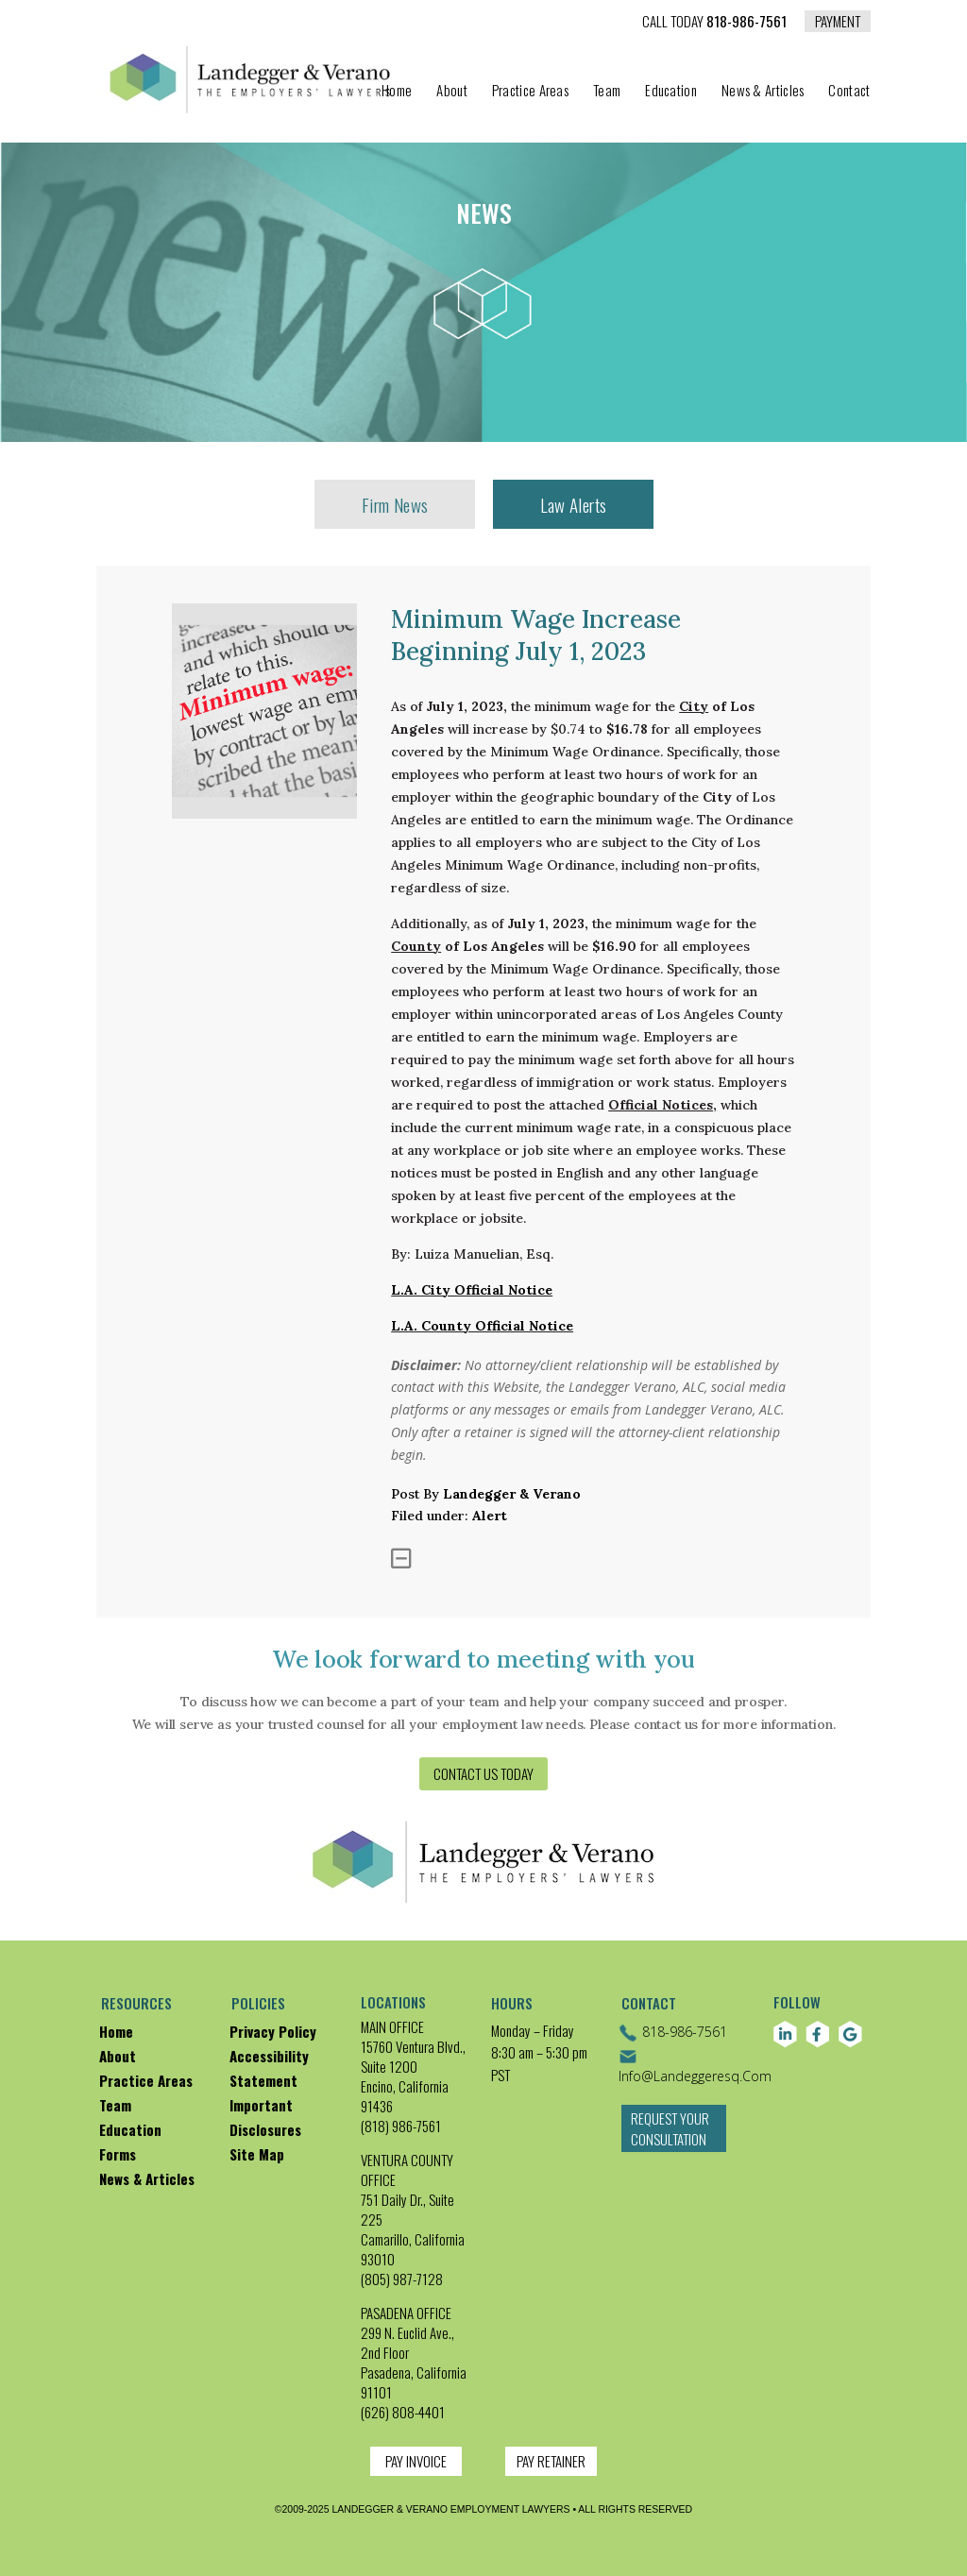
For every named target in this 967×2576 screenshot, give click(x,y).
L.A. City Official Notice (471, 1289)
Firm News (395, 504)
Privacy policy (272, 2031)
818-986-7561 (714, 22)
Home (397, 91)
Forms (117, 2154)
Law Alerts (573, 504)
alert (489, 1515)
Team (606, 91)
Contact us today (483, 1773)
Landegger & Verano (512, 1493)
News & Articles (763, 91)
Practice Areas (530, 91)
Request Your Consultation (670, 2139)
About (451, 91)
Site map (256, 2154)
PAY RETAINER (551, 2460)
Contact (849, 91)
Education (671, 91)
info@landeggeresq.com (695, 2066)
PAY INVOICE (416, 2460)
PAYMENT (837, 20)
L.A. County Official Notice (482, 1325)
